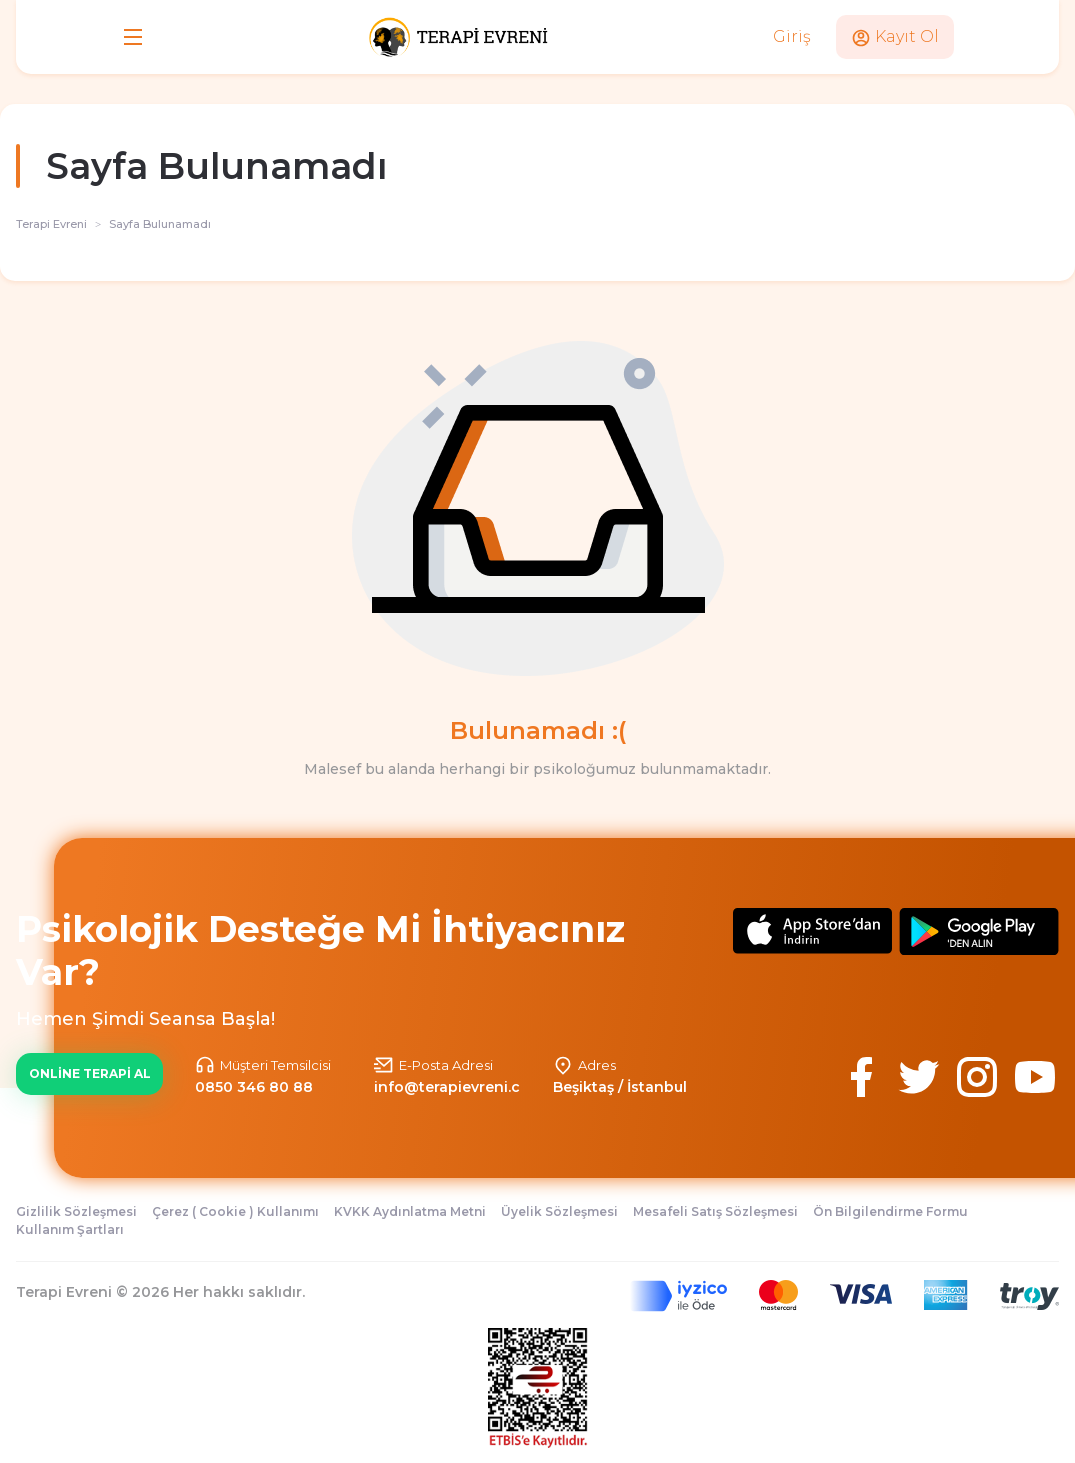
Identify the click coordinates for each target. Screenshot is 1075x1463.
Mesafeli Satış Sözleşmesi (715, 1211)
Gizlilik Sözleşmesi (76, 1211)
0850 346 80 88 (254, 1087)
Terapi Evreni (51, 224)
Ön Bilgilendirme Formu (890, 1211)
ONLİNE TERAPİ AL (90, 1073)
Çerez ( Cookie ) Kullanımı (235, 1211)
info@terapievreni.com (459, 1087)
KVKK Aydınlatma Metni (410, 1211)
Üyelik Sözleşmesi (559, 1211)
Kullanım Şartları (70, 1229)
